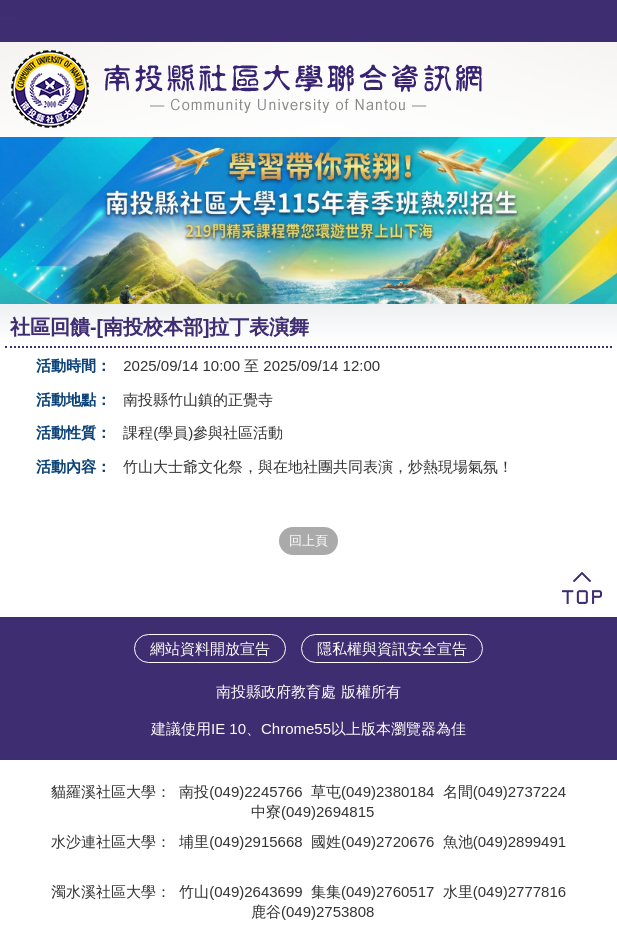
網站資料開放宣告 (210, 648)
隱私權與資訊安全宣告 (392, 648)
